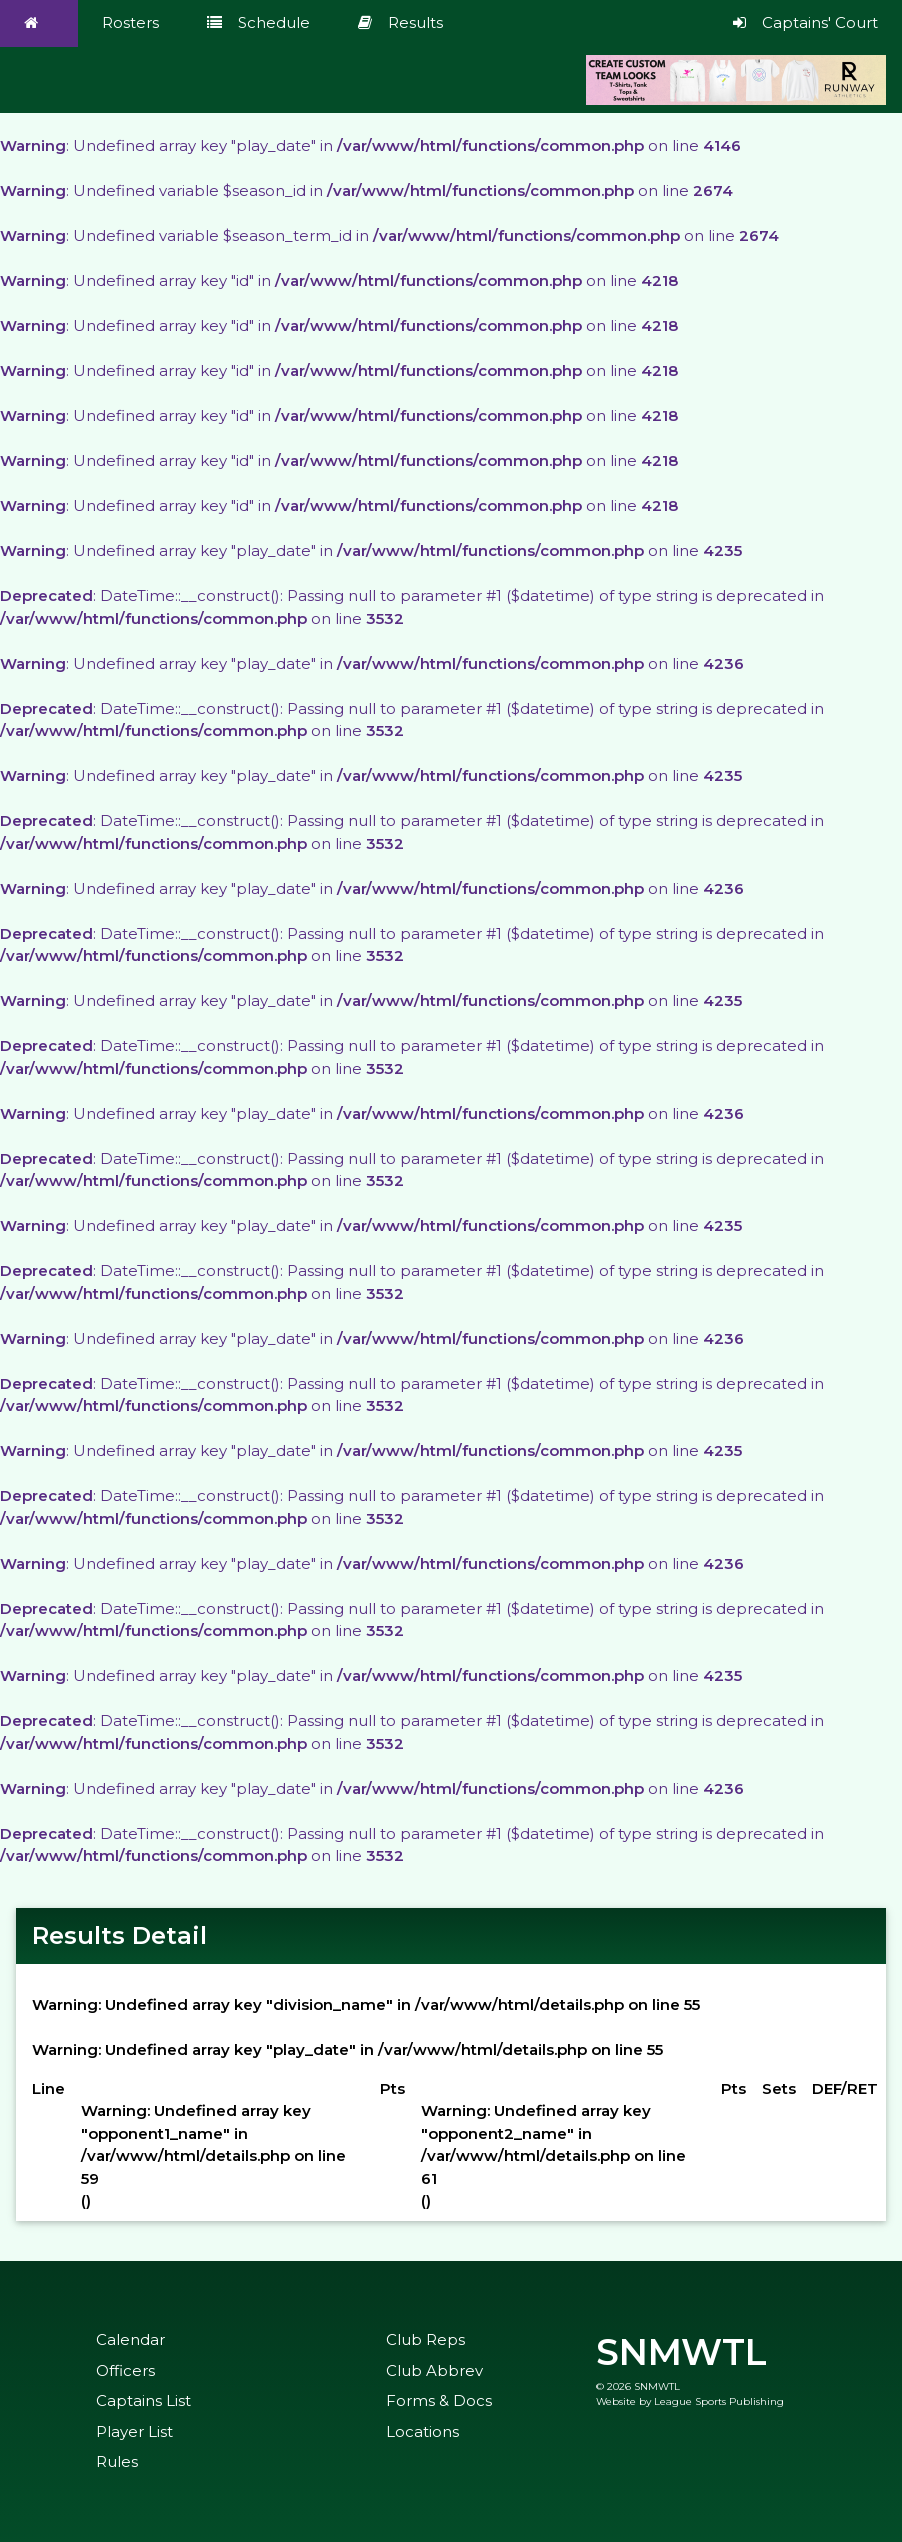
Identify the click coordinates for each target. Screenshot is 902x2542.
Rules (117, 2461)
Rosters (130, 22)
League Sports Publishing (719, 2401)
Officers (125, 2370)
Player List (134, 2431)
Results (400, 22)
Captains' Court (805, 22)
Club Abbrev (434, 2370)
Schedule (258, 22)
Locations (422, 2431)
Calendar (130, 2339)
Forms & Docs (439, 2400)
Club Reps (425, 2339)
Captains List (143, 2400)
